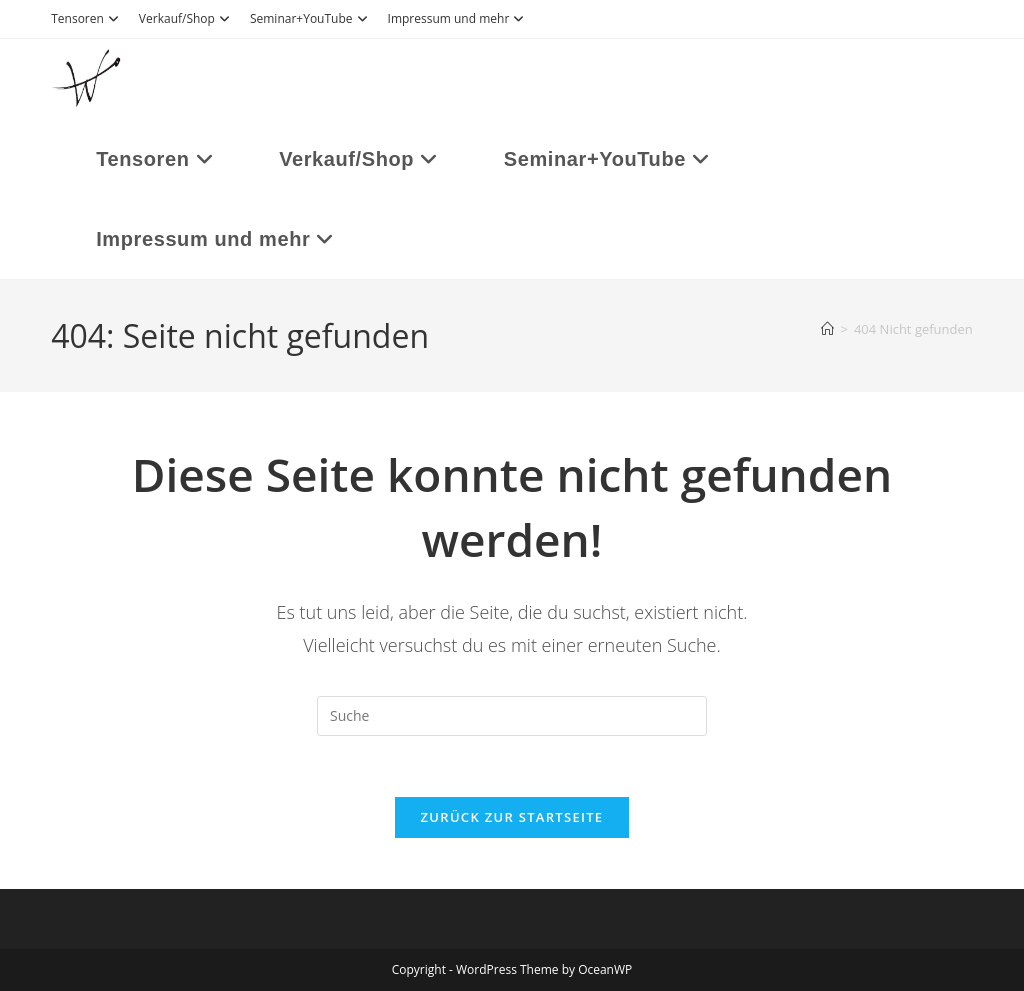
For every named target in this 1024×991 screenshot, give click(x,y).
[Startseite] (827, 329)
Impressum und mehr (459, 18)
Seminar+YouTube (311, 18)
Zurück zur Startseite (512, 817)
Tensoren (87, 18)
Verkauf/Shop (187, 18)
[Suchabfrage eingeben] (512, 716)
